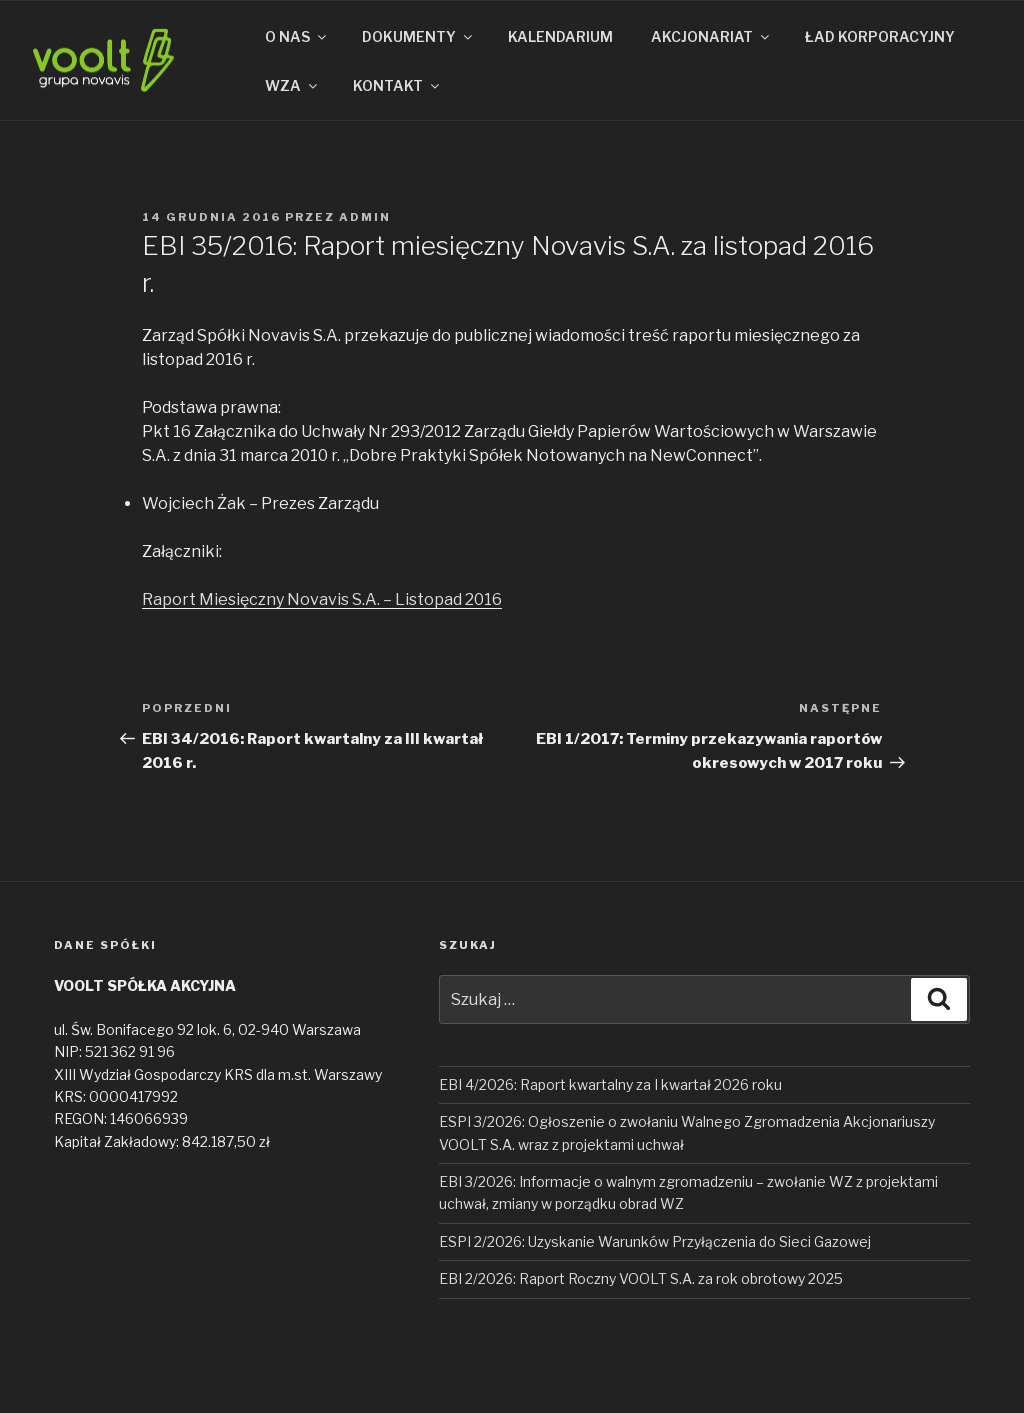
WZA (292, 85)
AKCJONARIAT (711, 36)
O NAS (297, 36)
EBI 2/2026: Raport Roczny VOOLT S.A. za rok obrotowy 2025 (641, 1278)
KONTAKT (397, 85)
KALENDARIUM (560, 36)
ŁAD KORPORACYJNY (880, 36)
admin (365, 217)
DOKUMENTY (418, 36)
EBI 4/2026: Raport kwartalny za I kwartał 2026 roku (610, 1084)
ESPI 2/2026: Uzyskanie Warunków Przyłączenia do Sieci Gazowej (655, 1241)
